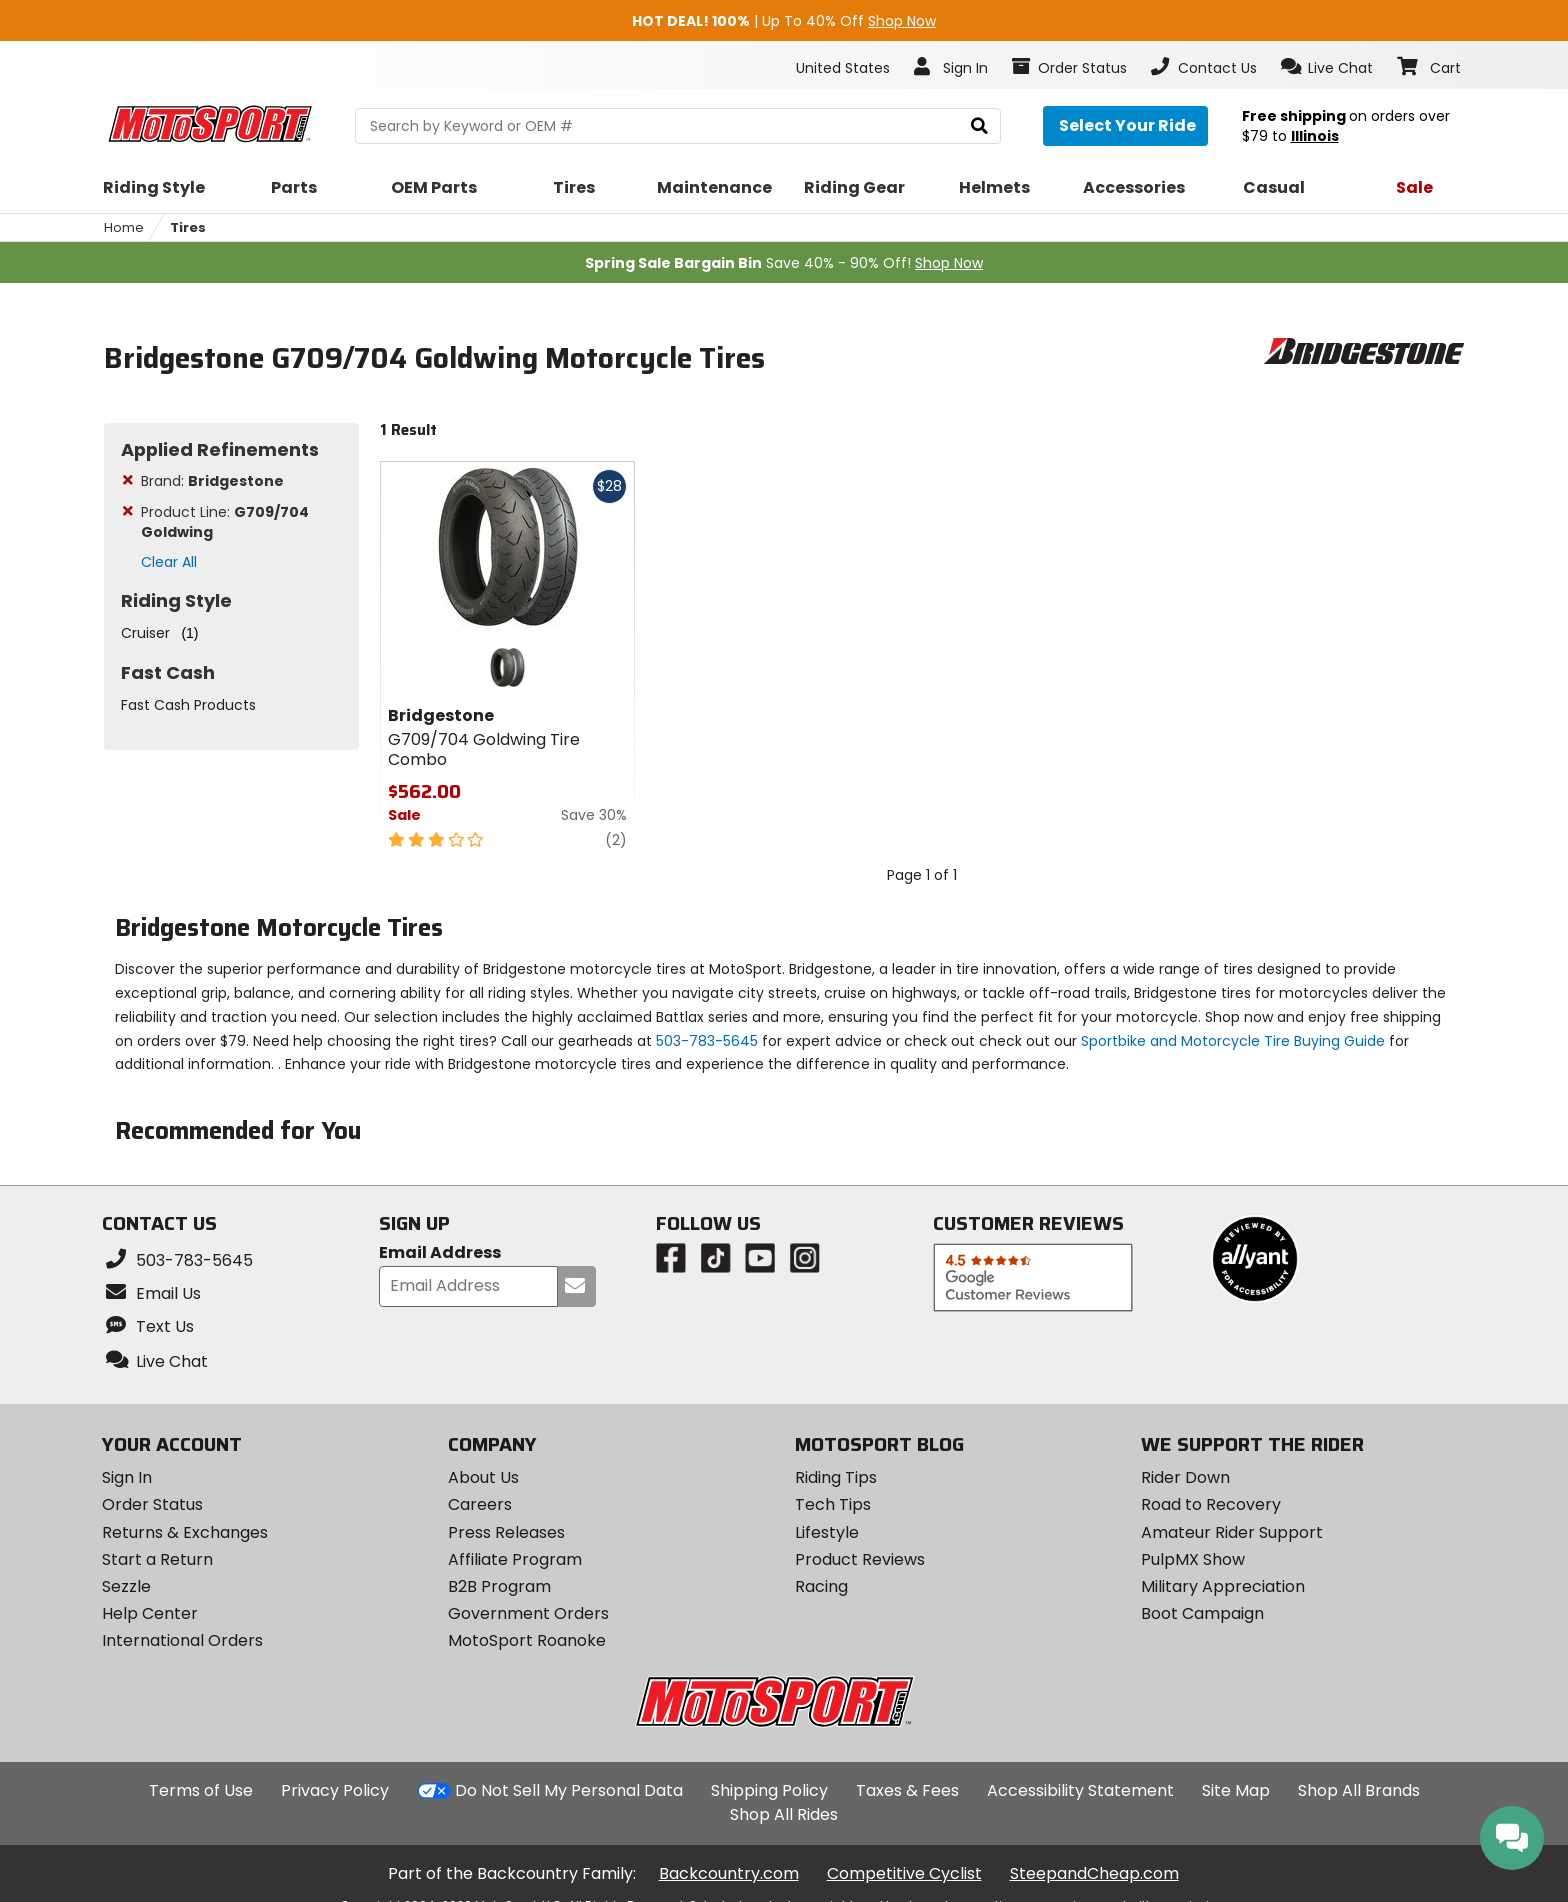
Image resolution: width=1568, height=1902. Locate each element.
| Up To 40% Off (784, 21)
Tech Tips (833, 1504)
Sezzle (126, 1586)
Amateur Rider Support (1232, 1532)
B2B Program (499, 1586)
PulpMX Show (1193, 1559)
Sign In (127, 1477)
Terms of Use (201, 1790)
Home (124, 227)
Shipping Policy (769, 1790)
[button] (1327, 67)
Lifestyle (827, 1532)
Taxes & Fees (907, 1790)
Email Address (440, 1253)
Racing (821, 1586)
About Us (483, 1477)
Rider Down (1185, 1477)
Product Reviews (860, 1559)
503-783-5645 (707, 1041)
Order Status (152, 1504)
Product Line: (225, 522)
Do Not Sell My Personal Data (569, 1791)
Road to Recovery (1211, 1504)
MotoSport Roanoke (527, 1640)
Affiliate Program (515, 1559)
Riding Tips (836, 1477)
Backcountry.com (729, 1873)
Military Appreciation (1223, 1586)
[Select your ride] (1125, 126)
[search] (979, 126)
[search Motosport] (677, 126)
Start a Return (157, 1559)
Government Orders (528, 1613)
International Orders (182, 1640)
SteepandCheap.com (1094, 1873)
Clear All (169, 562)
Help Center (150, 1613)
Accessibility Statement (1080, 1790)
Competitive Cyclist (904, 1873)
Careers (480, 1504)
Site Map (1236, 1790)
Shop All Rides (784, 1814)
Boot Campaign (1202, 1613)
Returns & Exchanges (185, 1532)
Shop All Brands (1359, 1790)
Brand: (212, 481)
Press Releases (506, 1532)
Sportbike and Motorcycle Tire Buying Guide (1233, 1041)
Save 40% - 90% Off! (784, 263)
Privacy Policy (335, 1790)
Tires (188, 227)
